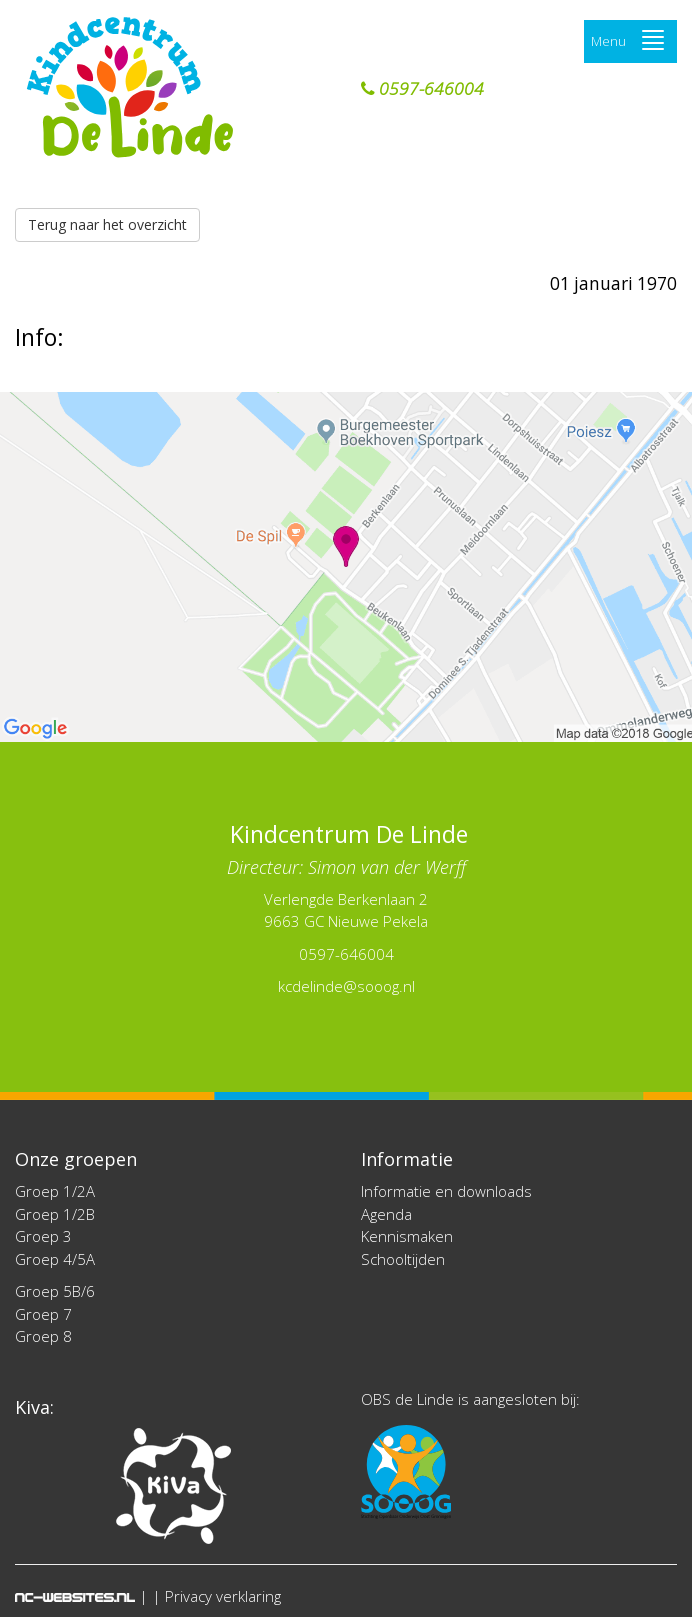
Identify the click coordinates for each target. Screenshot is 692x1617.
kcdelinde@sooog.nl (346, 986)
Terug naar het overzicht (107, 224)
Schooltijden (403, 1259)
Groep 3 (43, 1236)
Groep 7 (43, 1314)
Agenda (386, 1214)
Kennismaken (407, 1236)
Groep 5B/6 (55, 1291)
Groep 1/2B (55, 1214)
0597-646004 (422, 89)
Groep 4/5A (55, 1259)
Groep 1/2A (55, 1191)
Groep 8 (43, 1336)
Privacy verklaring (223, 1596)
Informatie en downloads (446, 1191)
